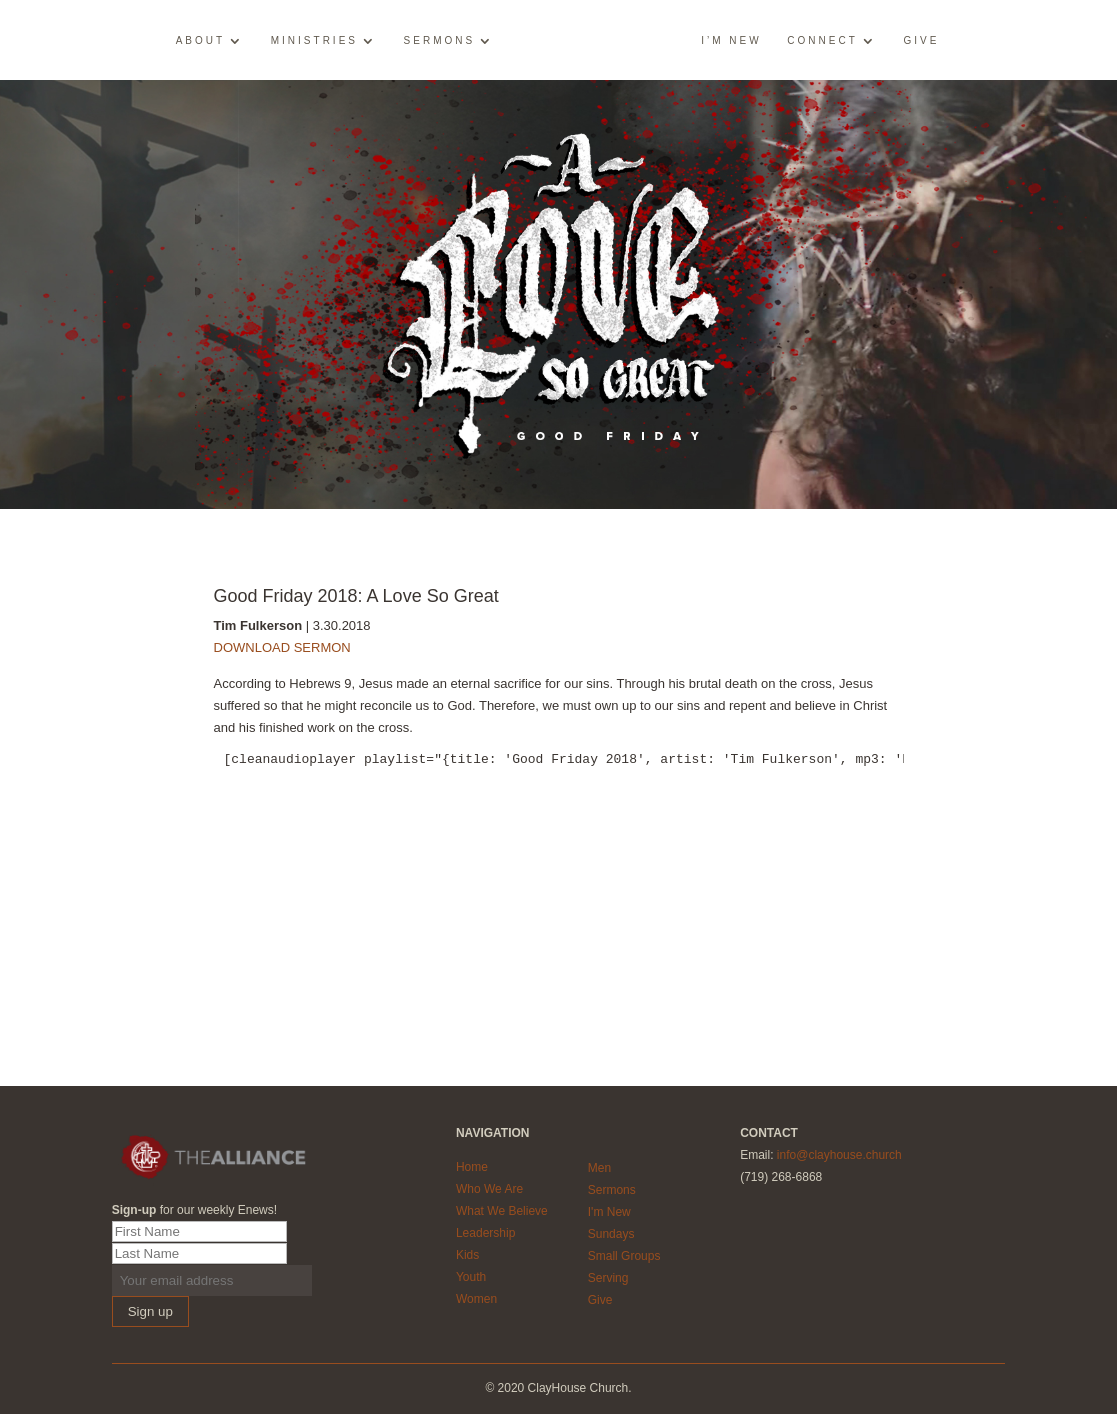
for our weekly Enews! (194, 1210)
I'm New (609, 1212)
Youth (471, 1277)
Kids (467, 1255)
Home (472, 1167)
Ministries (314, 41)
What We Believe (502, 1211)
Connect (822, 41)
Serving (608, 1278)
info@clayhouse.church (839, 1155)
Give (921, 41)
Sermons (440, 41)
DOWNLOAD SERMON (282, 647)
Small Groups (624, 1256)
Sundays (611, 1234)
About (200, 41)
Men (599, 1168)
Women (476, 1299)
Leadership (485, 1233)
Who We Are (489, 1189)
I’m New (731, 41)
